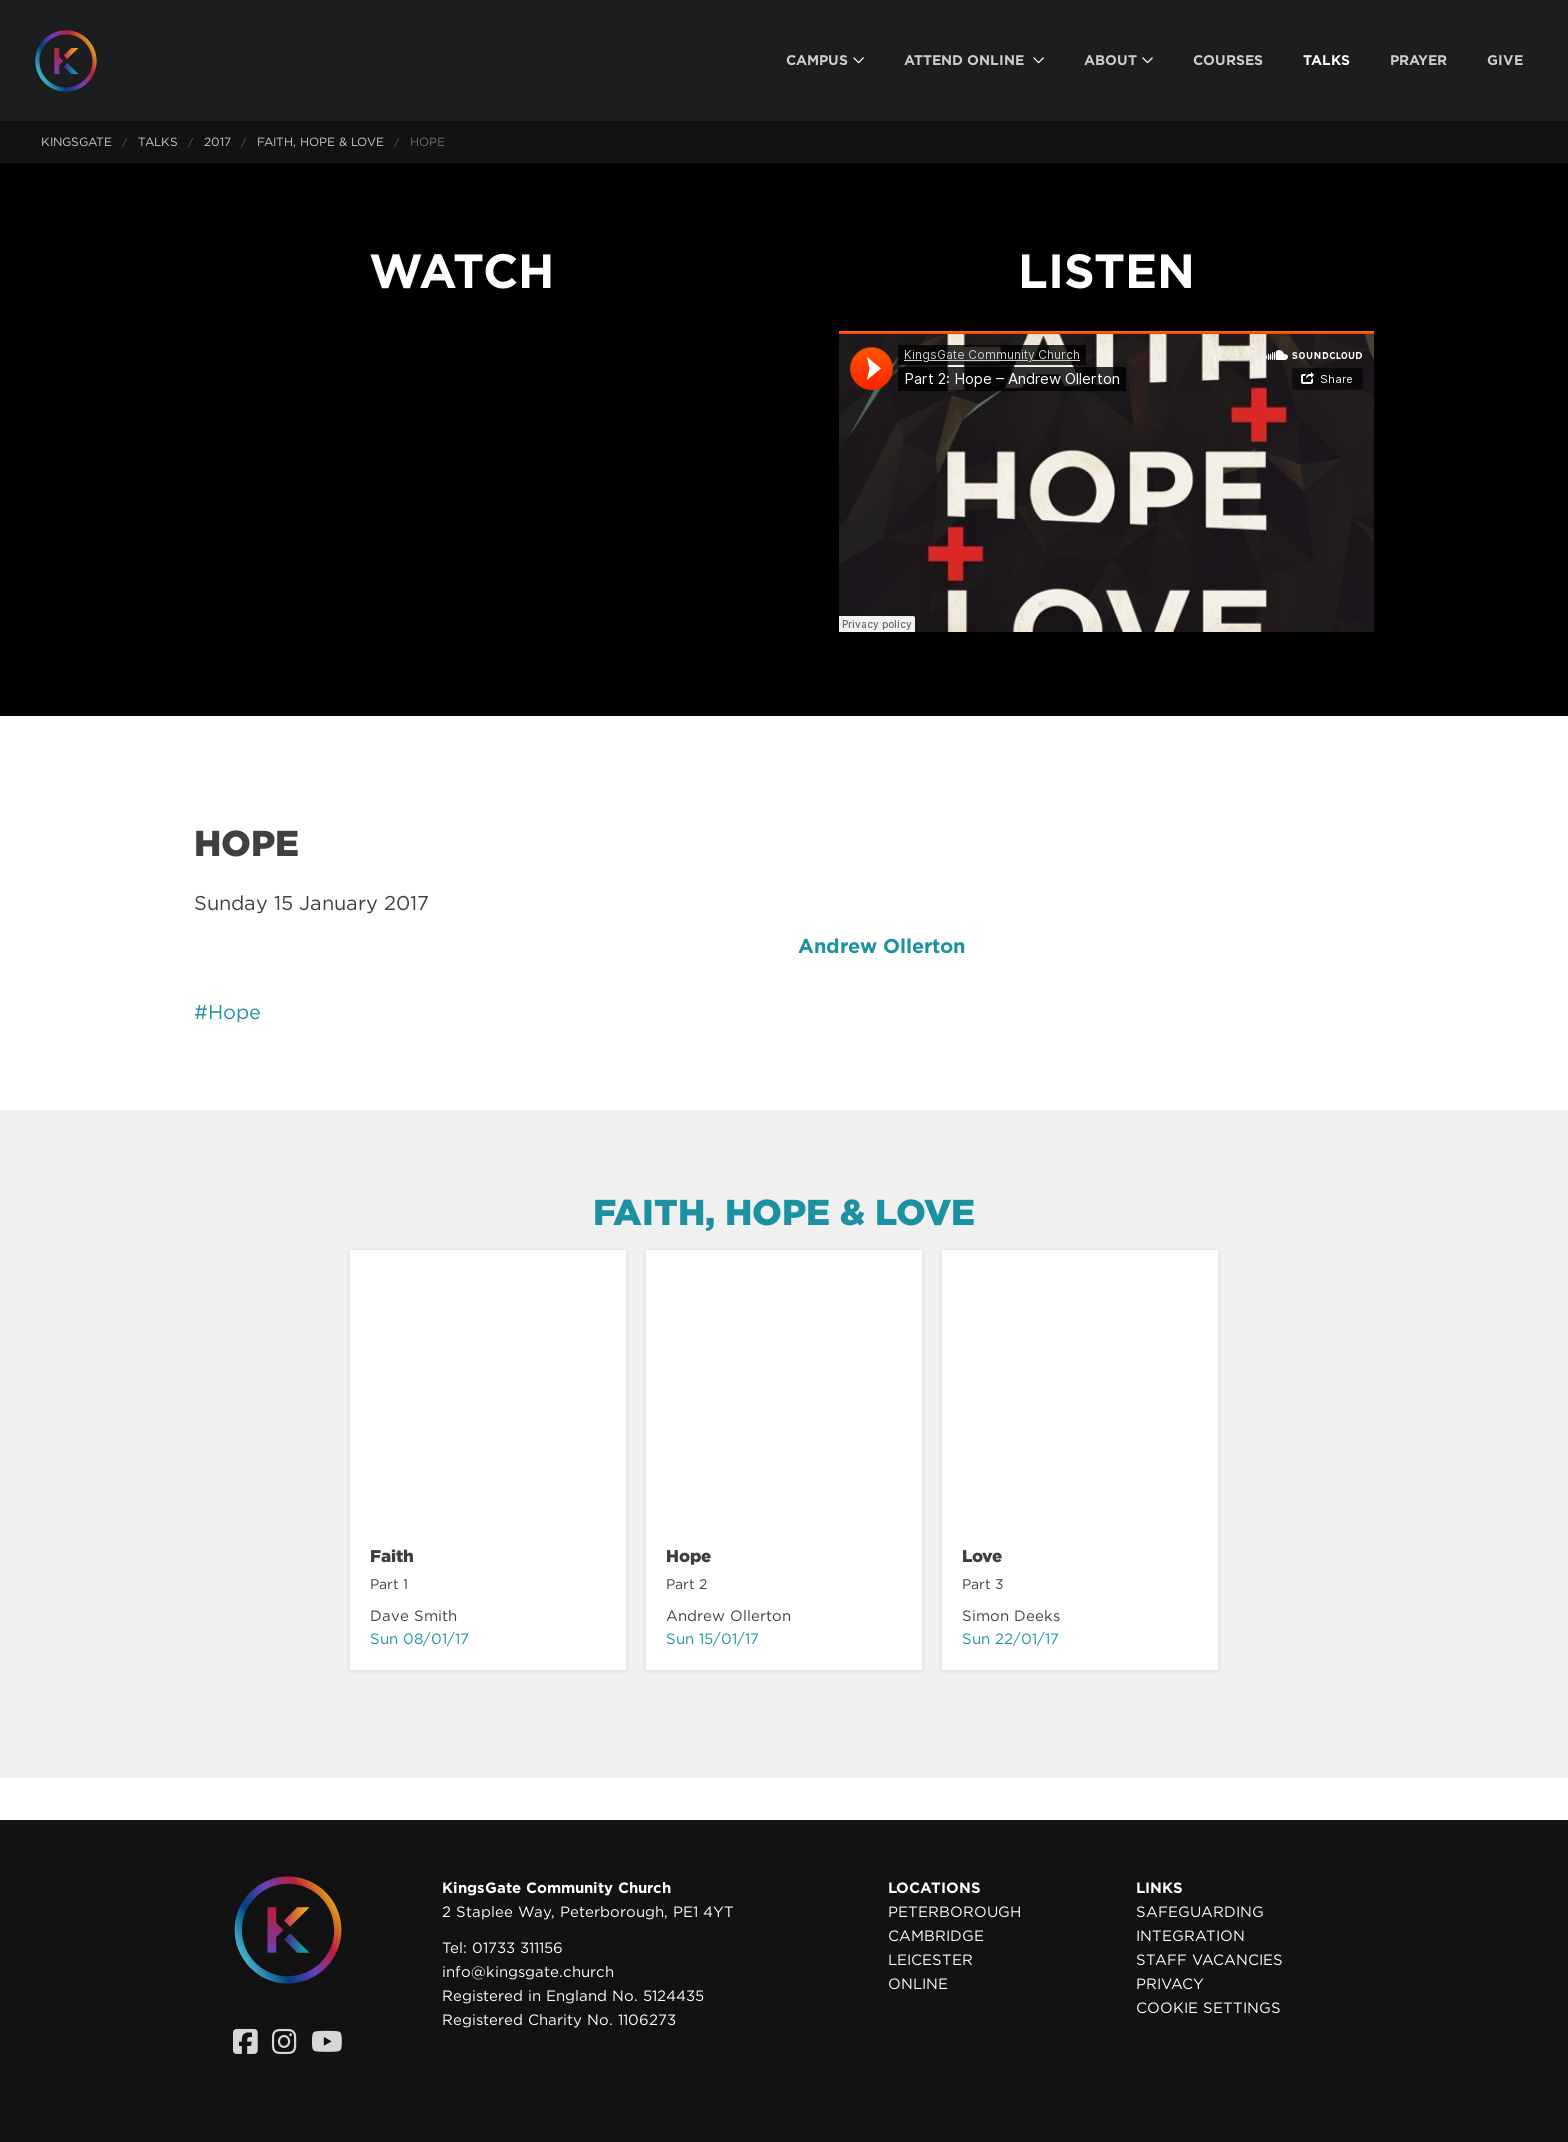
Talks (158, 141)
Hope (688, 1556)
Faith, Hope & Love (320, 141)
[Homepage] (81, 61)
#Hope (227, 1012)
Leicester (930, 1960)
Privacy (1170, 1984)
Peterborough (954, 1912)
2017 (217, 141)
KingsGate (76, 141)
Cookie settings (1208, 2008)
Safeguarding (1200, 1912)
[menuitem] (825, 60)
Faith (392, 1556)
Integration (1190, 1936)
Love (982, 1556)
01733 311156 (517, 1948)
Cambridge (936, 1936)
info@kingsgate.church (528, 1972)
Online (918, 1984)
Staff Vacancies (1209, 1960)
